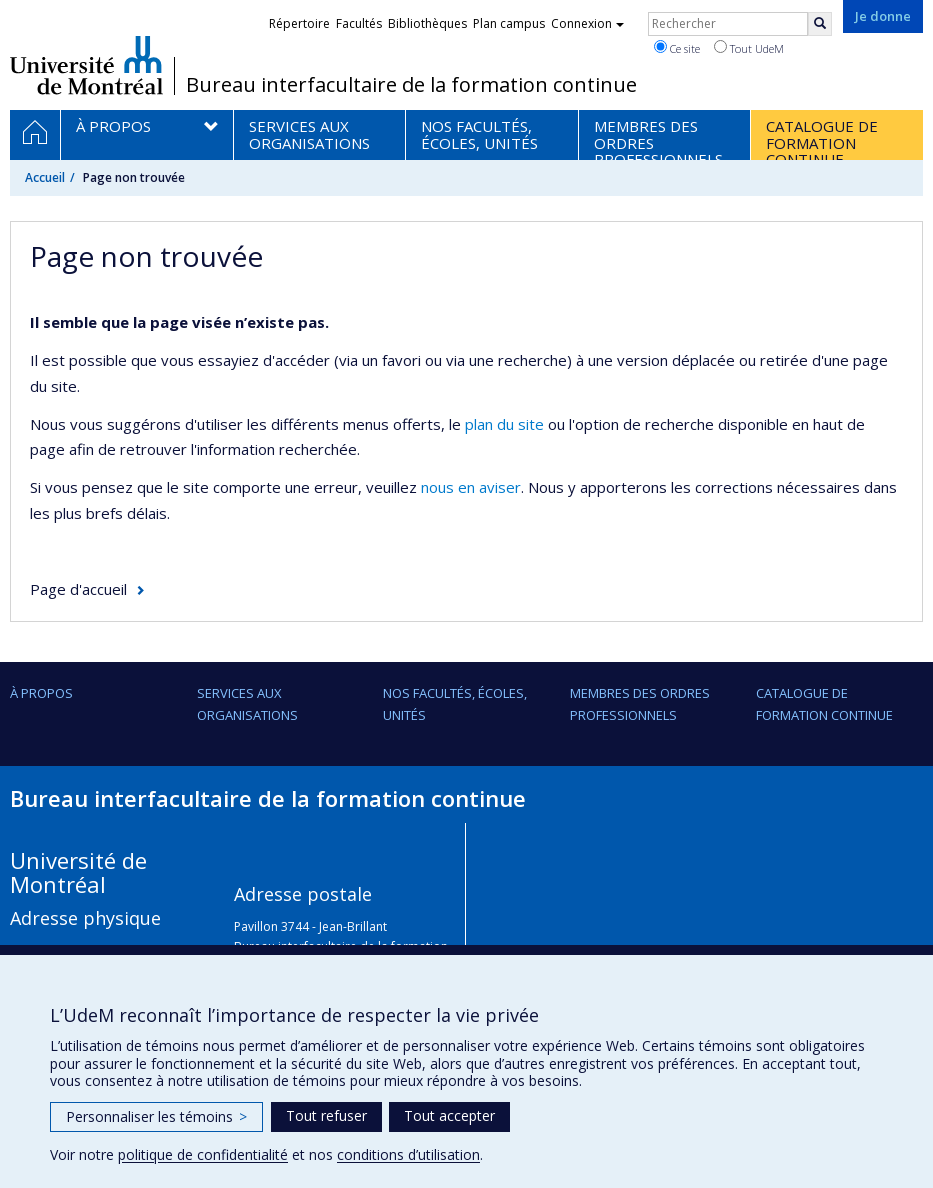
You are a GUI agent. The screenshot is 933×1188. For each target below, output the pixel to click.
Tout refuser (326, 1115)
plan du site (504, 424)
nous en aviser (471, 487)
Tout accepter (449, 1115)
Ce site (677, 48)
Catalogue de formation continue (824, 704)
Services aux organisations (247, 704)
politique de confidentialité (203, 1154)
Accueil (45, 177)
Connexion (587, 23)
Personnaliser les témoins (156, 1116)
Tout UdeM (749, 48)
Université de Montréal (86, 65)
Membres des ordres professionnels (640, 704)
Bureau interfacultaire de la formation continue (411, 85)
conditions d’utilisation (408, 1154)
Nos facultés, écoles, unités (455, 704)
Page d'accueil (78, 589)
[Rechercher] (820, 24)
